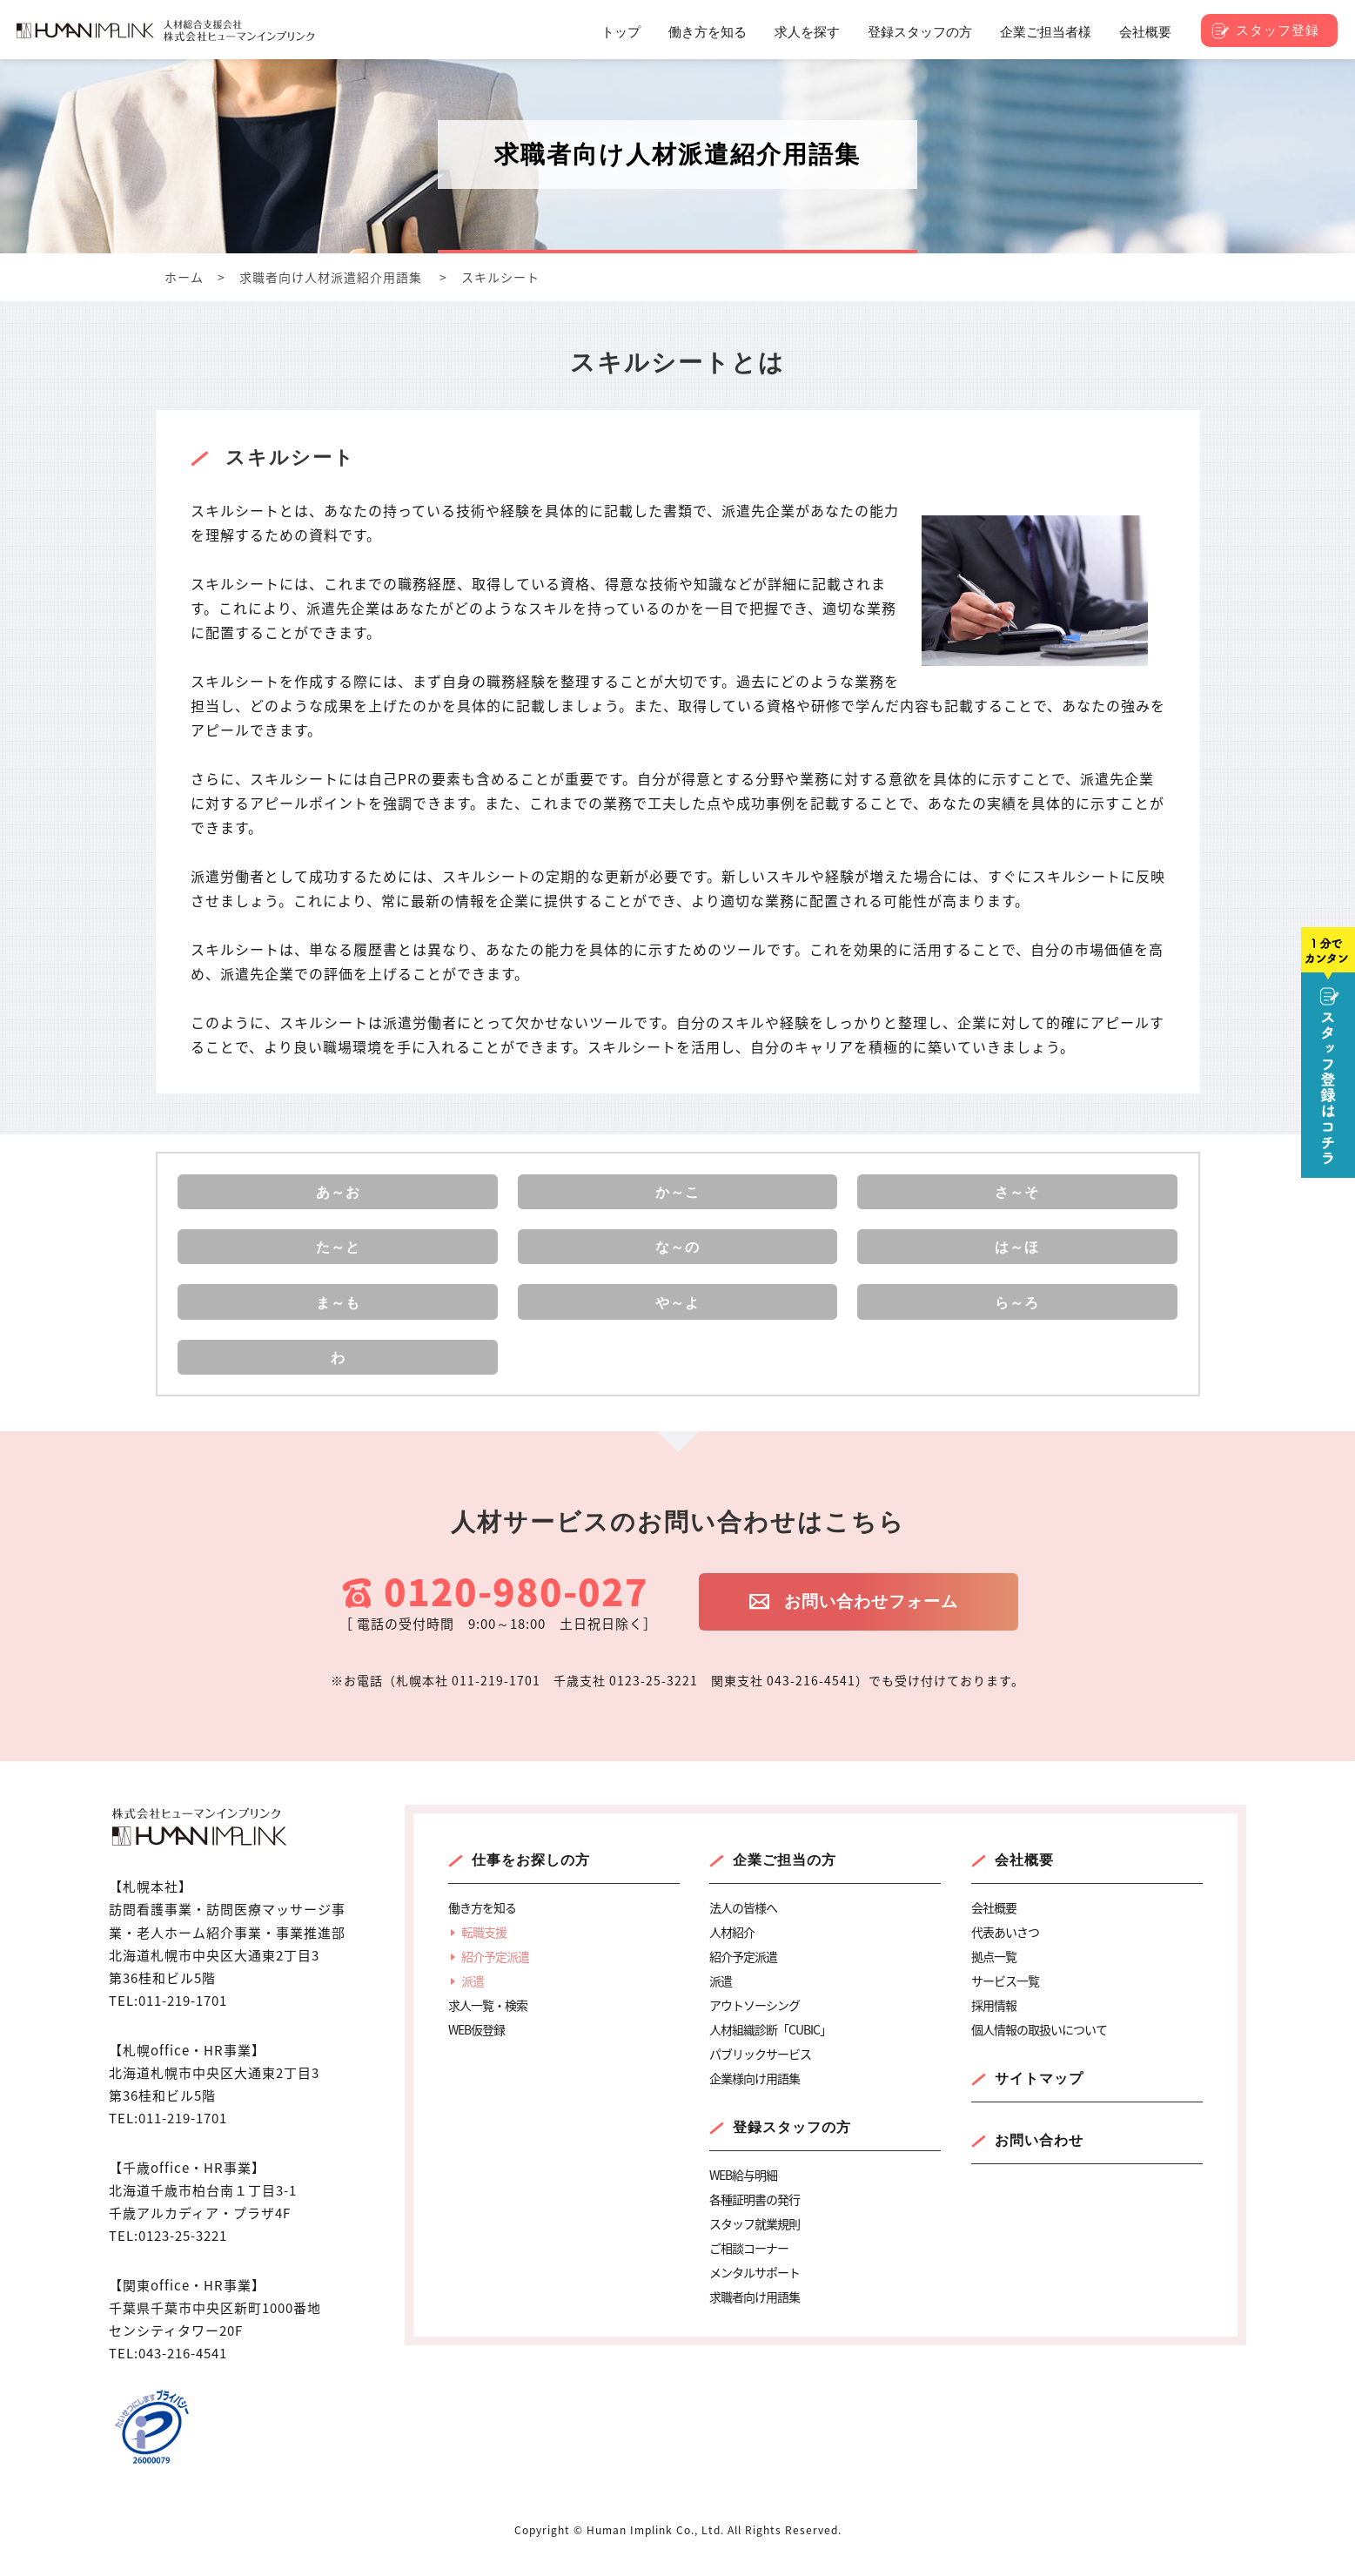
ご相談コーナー (748, 2266)
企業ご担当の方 (784, 1878)
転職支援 (483, 1950)
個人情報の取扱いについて (1039, 2047)
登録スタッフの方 (792, 2145)
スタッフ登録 (1277, 30)
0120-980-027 (516, 1610)
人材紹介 (732, 1950)
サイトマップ (1039, 2096)
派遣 (472, 1999)
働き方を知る (482, 1925)
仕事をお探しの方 (531, 1878)
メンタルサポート (754, 2290)
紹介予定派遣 (495, 1974)
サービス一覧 (1005, 1999)
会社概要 (1024, 1878)
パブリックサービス (760, 2072)
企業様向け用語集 (754, 2096)
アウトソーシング (754, 2023)
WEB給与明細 (743, 2193)
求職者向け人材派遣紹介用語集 (330, 277)
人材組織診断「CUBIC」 (770, 2047)
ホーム (184, 277)
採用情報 (993, 2023)
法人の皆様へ (743, 1925)
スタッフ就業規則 (754, 2241)
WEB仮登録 (476, 2047)
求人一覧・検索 (487, 2023)
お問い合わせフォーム (882, 1621)
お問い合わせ (1039, 2158)
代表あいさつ (1005, 1950)
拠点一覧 (993, 1974)
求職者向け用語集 (754, 2315)
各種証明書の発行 (754, 2217)
